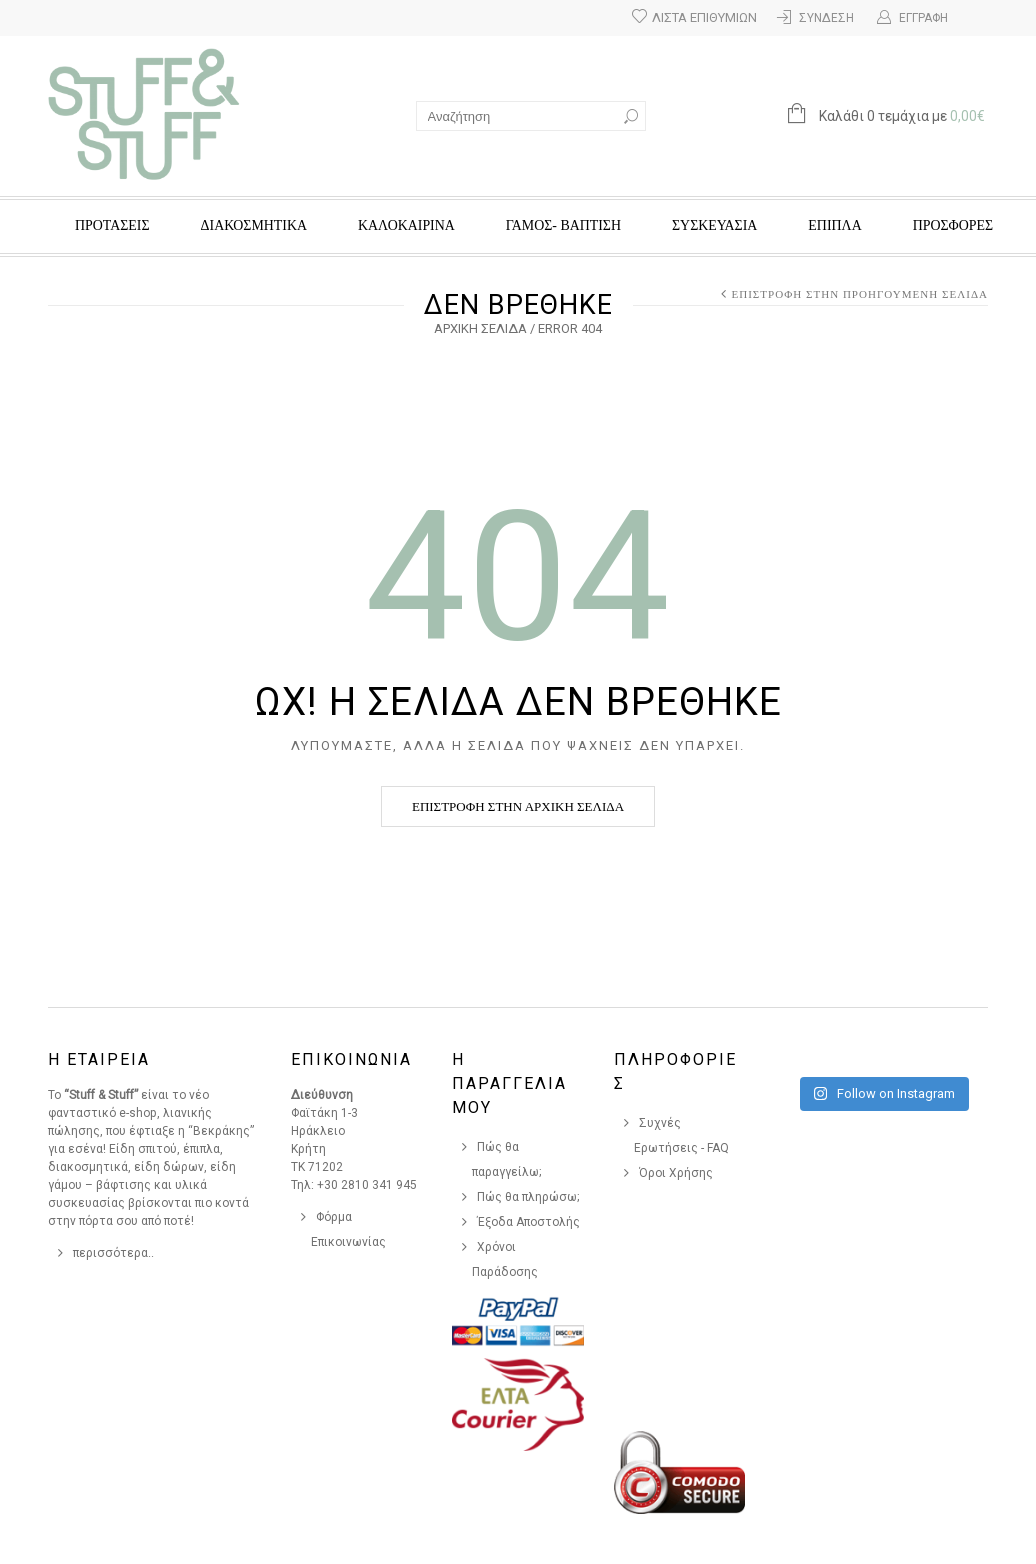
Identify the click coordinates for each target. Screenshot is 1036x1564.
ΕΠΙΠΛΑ (834, 225)
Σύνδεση (826, 18)
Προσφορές (953, 225)
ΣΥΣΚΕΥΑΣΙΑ (714, 225)
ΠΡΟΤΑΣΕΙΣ (112, 225)
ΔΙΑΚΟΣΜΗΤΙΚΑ (254, 225)
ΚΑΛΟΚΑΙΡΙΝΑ (406, 225)
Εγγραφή (923, 18)
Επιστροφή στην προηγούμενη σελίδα (859, 294)
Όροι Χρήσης (676, 1173)
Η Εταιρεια (99, 1059)
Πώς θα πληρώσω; (528, 1197)
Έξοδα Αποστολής (528, 1222)
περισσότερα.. (113, 1253)
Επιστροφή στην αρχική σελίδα (518, 806)
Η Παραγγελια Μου (509, 1083)
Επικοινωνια (351, 1059)
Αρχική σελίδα (480, 328)
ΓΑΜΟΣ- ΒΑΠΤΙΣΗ (563, 225)
